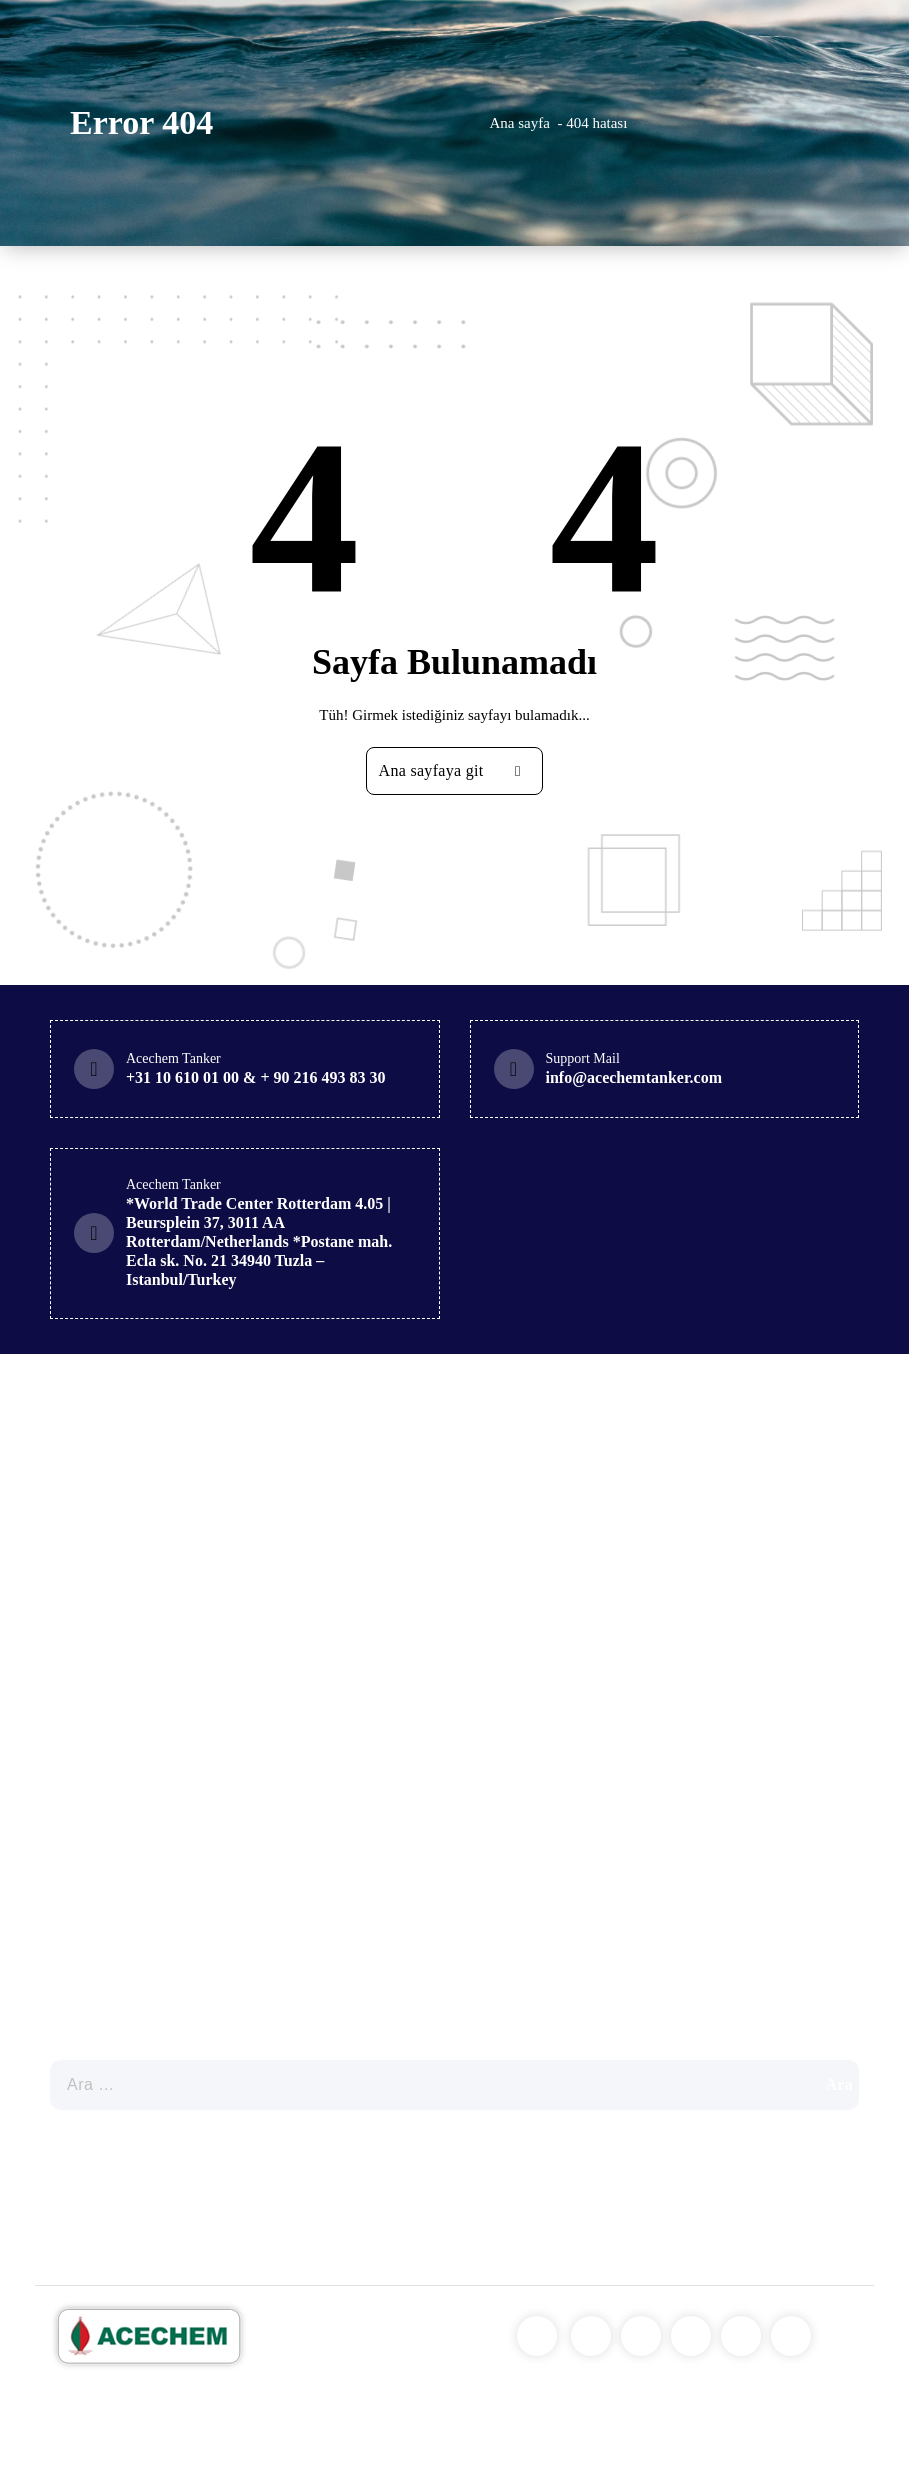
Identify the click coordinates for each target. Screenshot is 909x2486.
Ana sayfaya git (457, 771)
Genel (112, 1907)
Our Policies (106, 2164)
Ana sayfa (520, 123)
